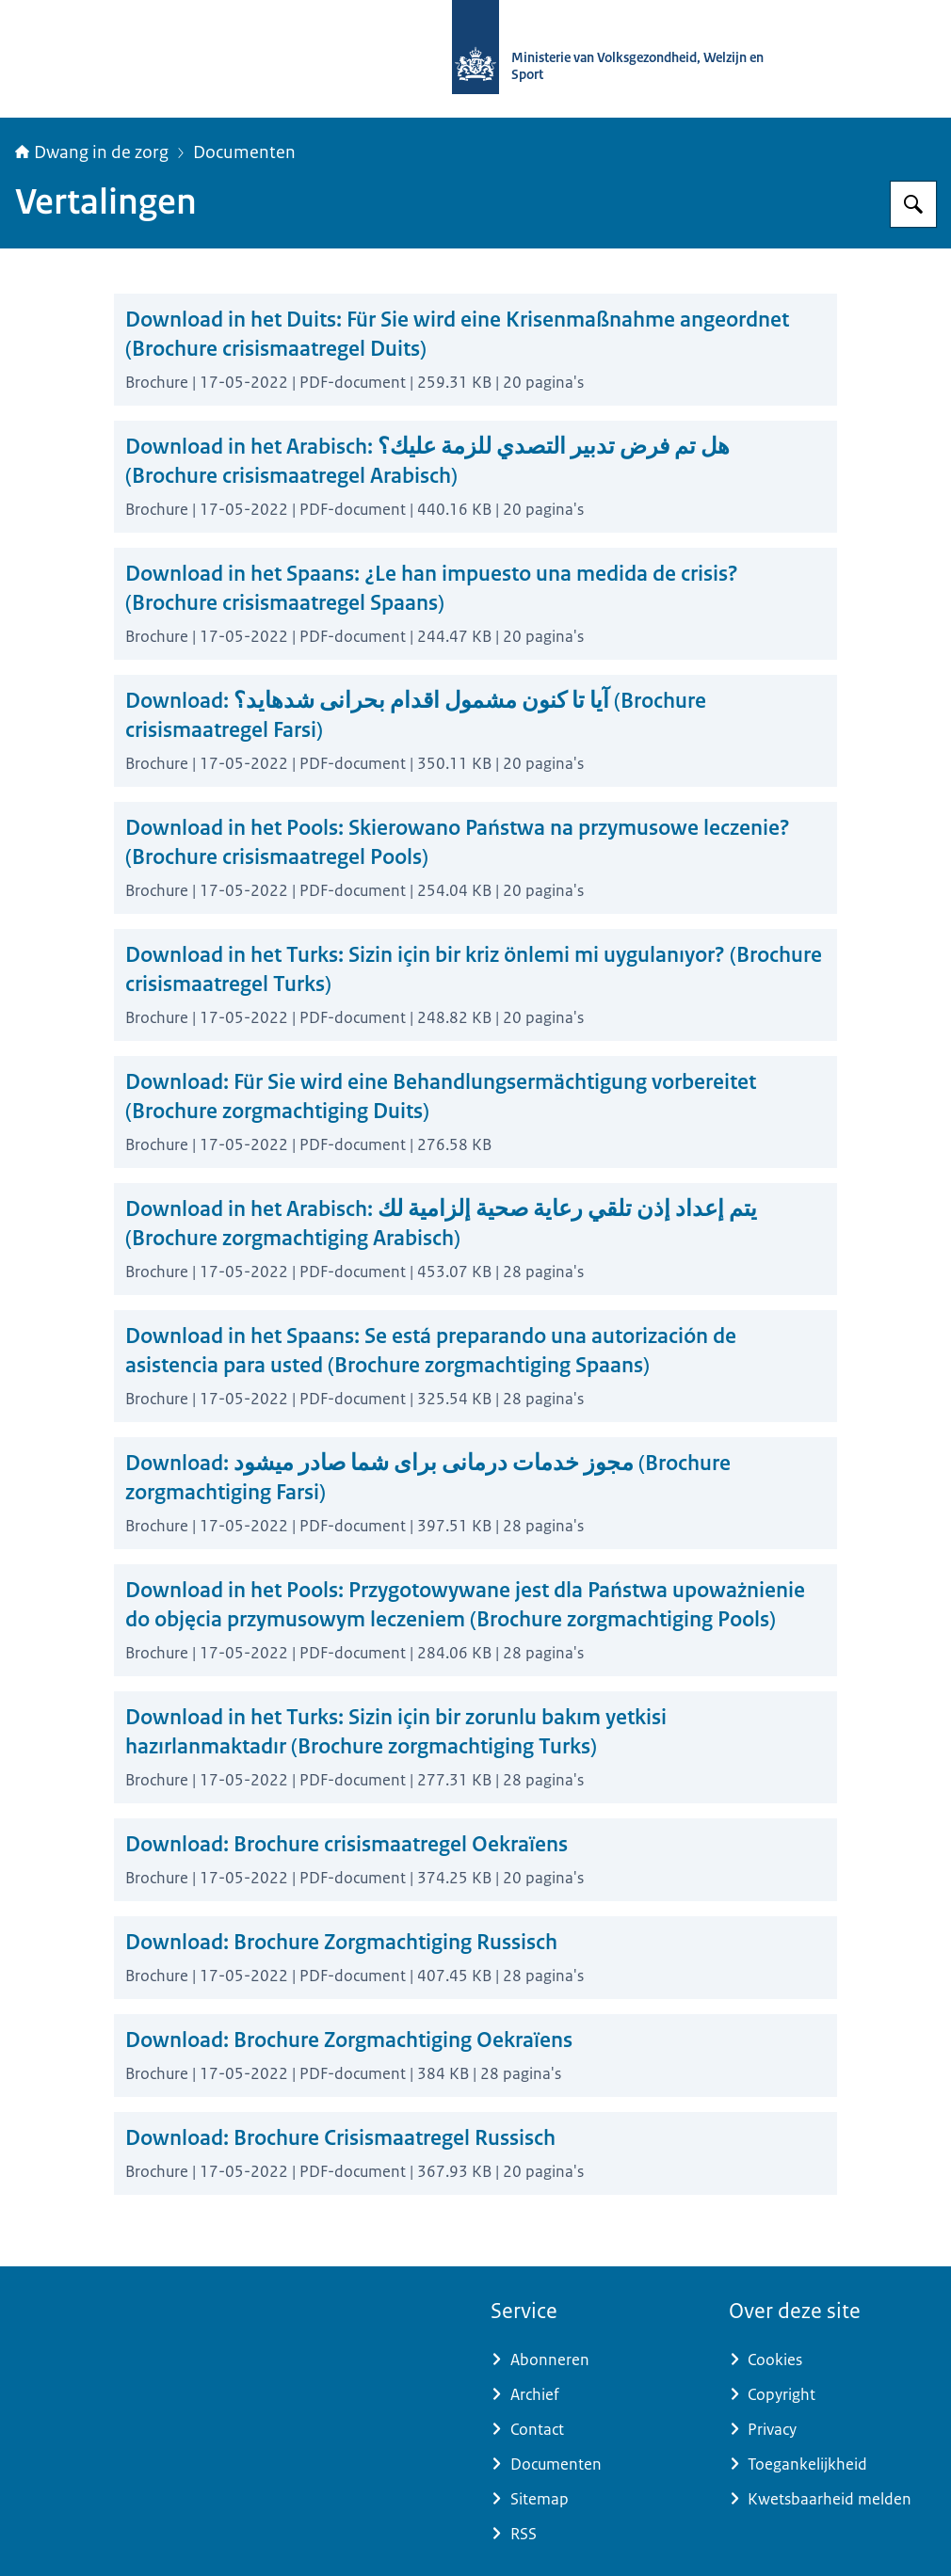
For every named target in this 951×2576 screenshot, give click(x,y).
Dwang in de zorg (92, 152)
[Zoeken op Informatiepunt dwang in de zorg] (913, 204)
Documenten (244, 152)
